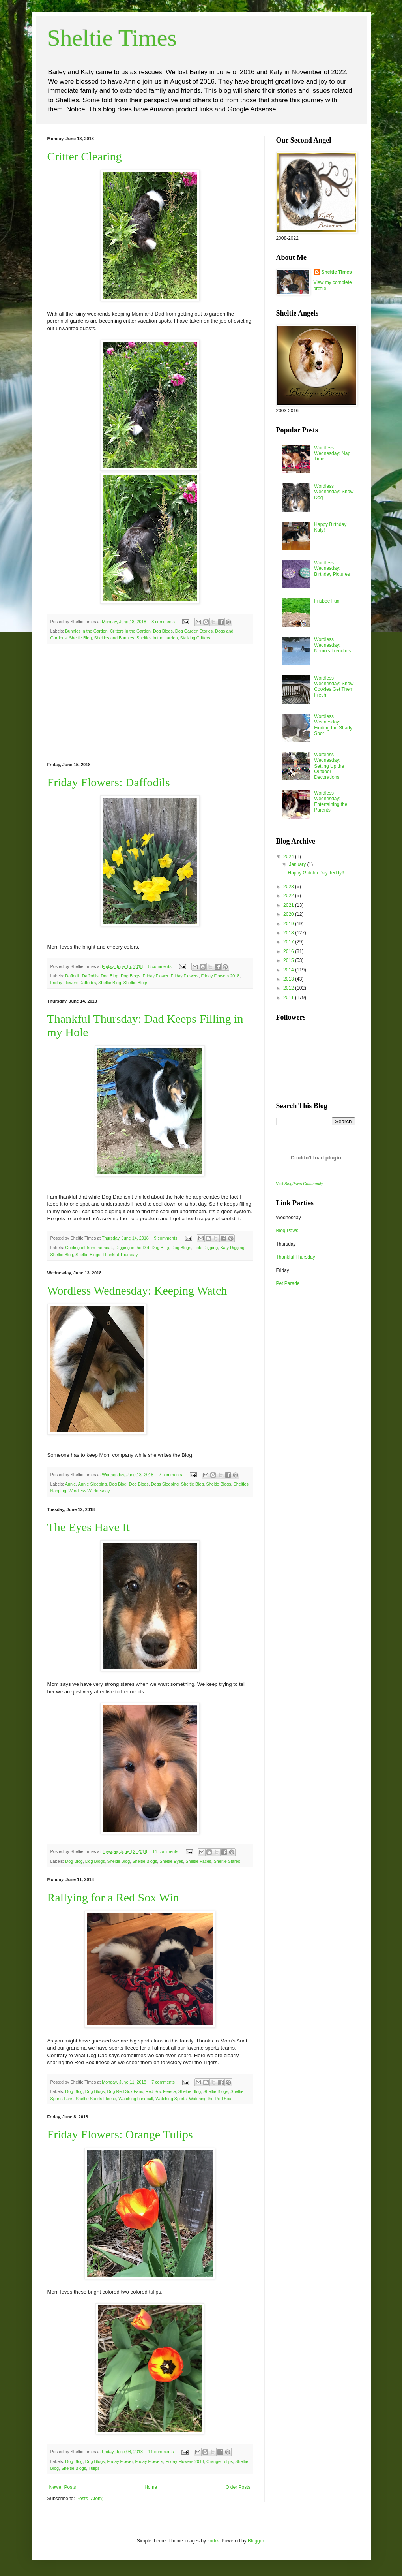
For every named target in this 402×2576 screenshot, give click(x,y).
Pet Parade (288, 1283)
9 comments (166, 1238)
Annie (70, 1484)
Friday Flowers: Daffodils (108, 782)
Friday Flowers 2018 (220, 975)
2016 (289, 951)
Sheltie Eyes (171, 1861)
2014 (289, 970)
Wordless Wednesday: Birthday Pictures (332, 568)
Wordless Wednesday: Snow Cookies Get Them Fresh (333, 686)
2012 (289, 988)
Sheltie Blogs (135, 982)
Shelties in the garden (157, 637)
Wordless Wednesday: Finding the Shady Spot (333, 725)
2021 (289, 905)
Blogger (256, 2541)
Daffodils (90, 975)
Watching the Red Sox (210, 2098)
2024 (289, 856)
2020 (289, 914)
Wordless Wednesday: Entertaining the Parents (330, 801)
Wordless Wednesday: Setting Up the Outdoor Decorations (329, 766)
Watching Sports (171, 2098)
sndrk (213, 2541)
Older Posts (238, 2487)
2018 (289, 933)
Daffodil (72, 975)
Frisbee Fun (326, 601)
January (298, 864)
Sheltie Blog (80, 637)
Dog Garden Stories (194, 631)
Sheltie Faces (198, 1861)
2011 (289, 997)
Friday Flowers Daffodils (73, 982)
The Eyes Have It (88, 1526)
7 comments (170, 1474)
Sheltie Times (112, 38)
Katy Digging (232, 1247)
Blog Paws (287, 1230)
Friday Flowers (185, 975)
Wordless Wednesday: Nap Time (332, 453)
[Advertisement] (150, 703)
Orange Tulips (219, 2461)
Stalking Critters (195, 637)
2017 (289, 942)
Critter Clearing (84, 156)
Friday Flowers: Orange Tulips (120, 2134)
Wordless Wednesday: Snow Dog (333, 491)
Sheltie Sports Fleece (96, 2098)
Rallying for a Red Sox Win (113, 1897)
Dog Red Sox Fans (125, 2091)
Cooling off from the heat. (89, 1247)
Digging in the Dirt (132, 1247)
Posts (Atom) (89, 2498)
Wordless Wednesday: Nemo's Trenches (332, 645)
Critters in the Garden (130, 631)
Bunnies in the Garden (86, 631)
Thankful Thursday (120, 1254)
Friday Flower (155, 975)
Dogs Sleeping (165, 1484)
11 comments (165, 1851)
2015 (289, 960)
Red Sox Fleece (161, 2091)
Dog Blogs (163, 631)
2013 (289, 979)
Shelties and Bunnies (114, 637)
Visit (299, 1184)
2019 (289, 923)
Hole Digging (205, 1247)
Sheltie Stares (227, 1861)
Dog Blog (109, 975)
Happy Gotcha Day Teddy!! (316, 873)
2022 (289, 895)
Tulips (93, 2468)
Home (150, 2487)
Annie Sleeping (92, 1484)
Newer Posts (62, 2487)
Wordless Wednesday (89, 1490)
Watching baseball (135, 2098)
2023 (289, 886)
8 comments (163, 621)
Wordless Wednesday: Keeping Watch (137, 1290)
